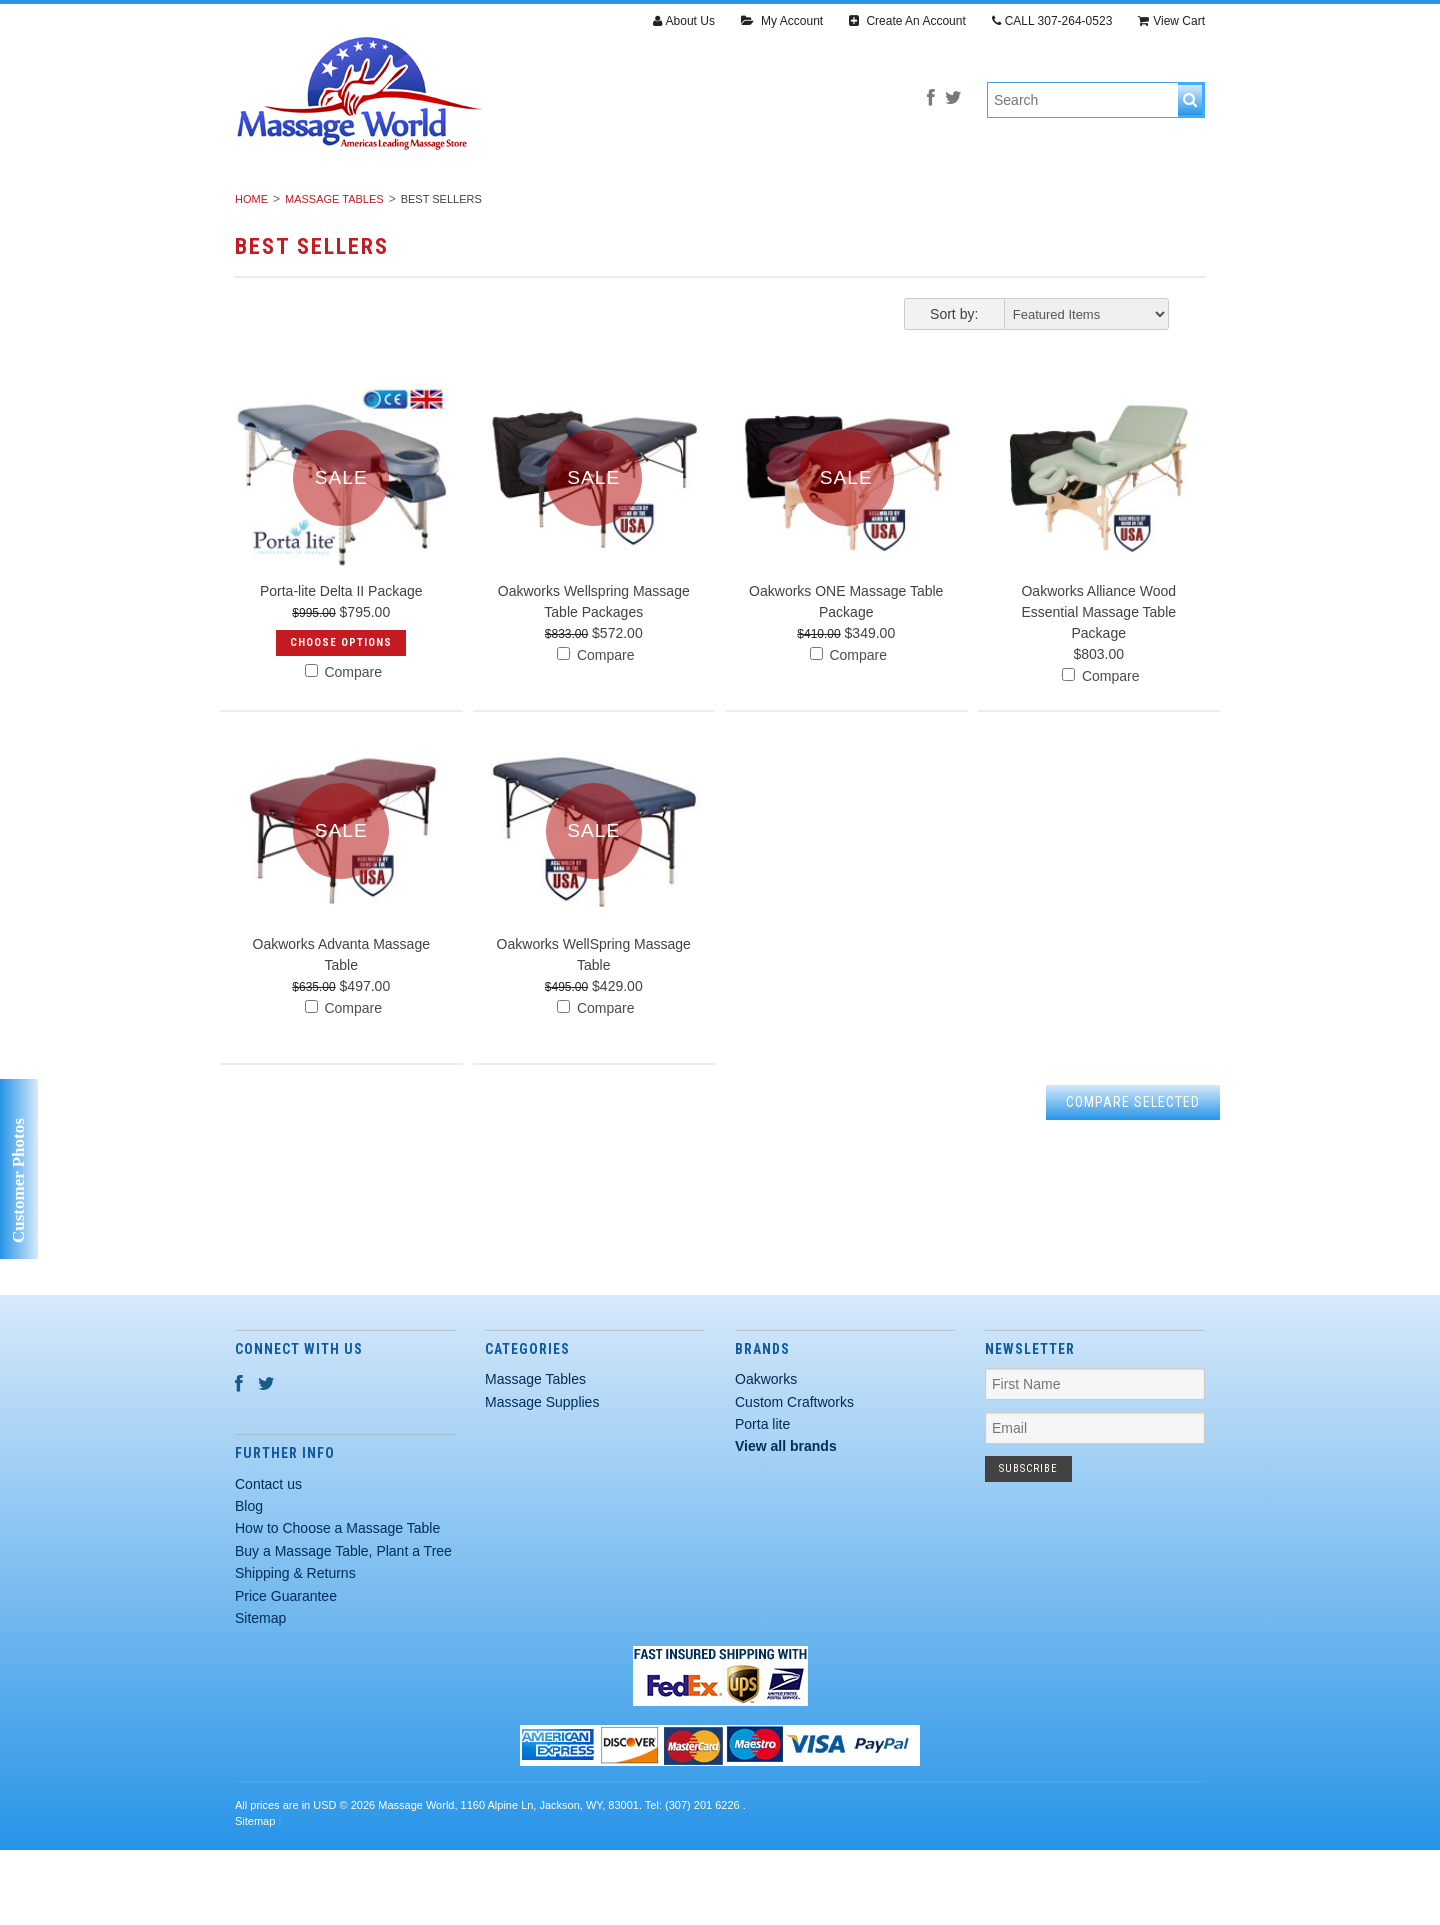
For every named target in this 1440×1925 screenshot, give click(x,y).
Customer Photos (18, 1180)
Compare (343, 748)
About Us (684, 21)
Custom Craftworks (794, 1477)
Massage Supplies (562, 208)
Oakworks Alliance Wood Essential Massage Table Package (1098, 688)
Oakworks (766, 1455)
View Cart (1171, 21)
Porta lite (762, 1500)
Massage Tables (390, 208)
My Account (782, 21)
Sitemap (260, 1694)
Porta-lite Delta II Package (341, 667)
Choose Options (341, 718)
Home (251, 275)
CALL (1052, 21)
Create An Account (907, 21)
